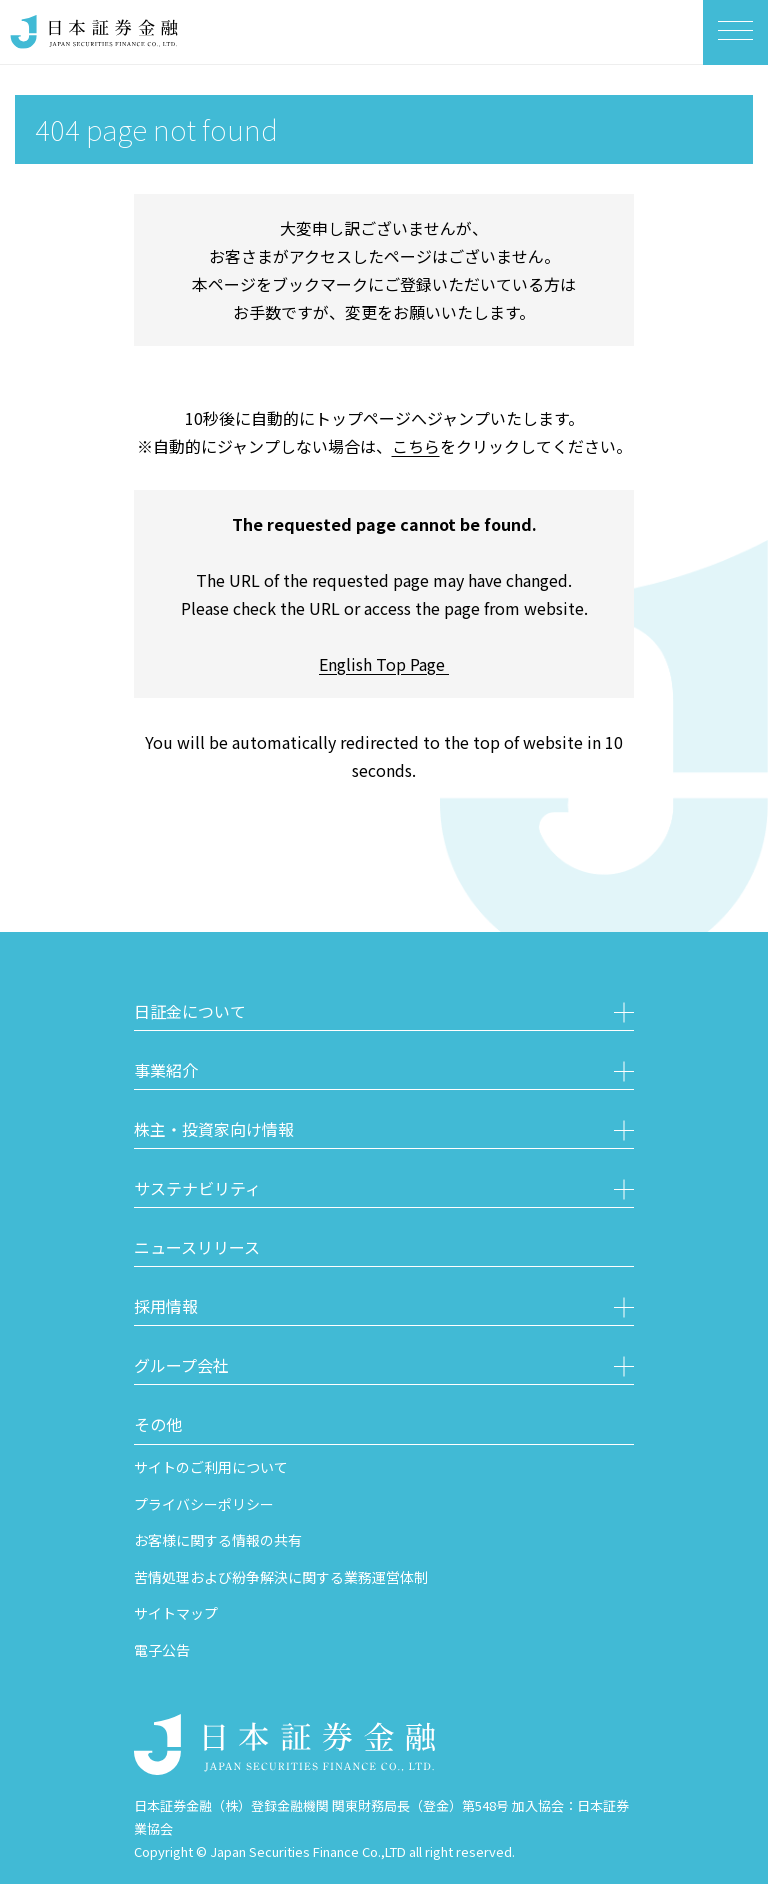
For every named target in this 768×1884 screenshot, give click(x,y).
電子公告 (162, 1650)
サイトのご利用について (211, 1467)
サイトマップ (176, 1613)
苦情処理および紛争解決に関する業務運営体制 (281, 1577)
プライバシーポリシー (204, 1504)
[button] (384, 1014)
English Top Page (384, 664)
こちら (416, 446)
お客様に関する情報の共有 (218, 1540)
